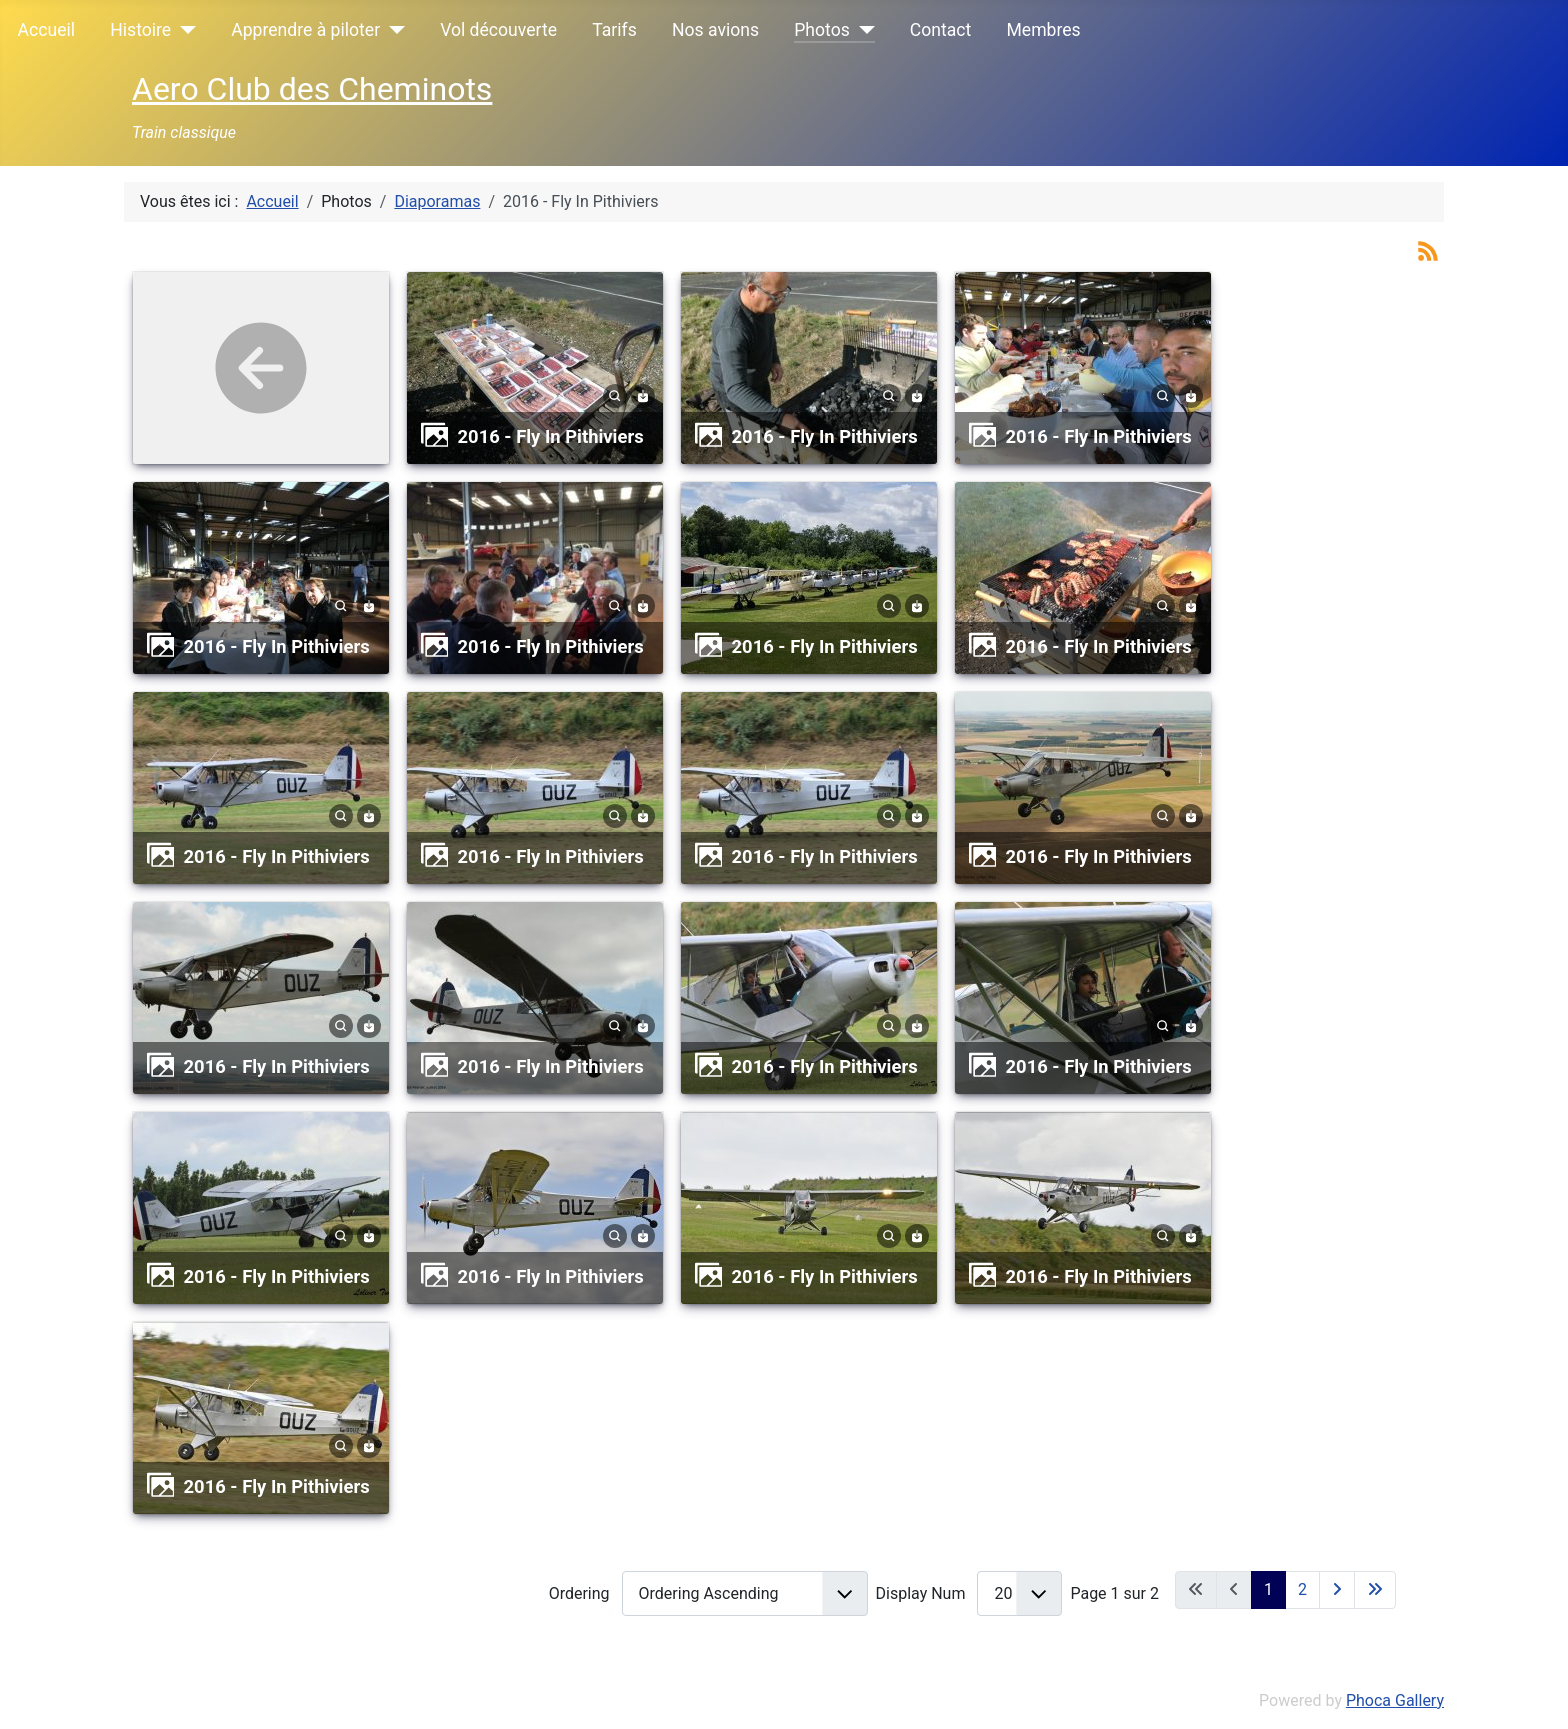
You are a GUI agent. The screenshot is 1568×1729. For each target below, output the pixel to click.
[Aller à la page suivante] (1337, 1590)
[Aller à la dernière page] (1375, 1590)
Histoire (140, 30)
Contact (941, 30)
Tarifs (614, 30)
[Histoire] (183, 30)
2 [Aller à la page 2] (1302, 1589)
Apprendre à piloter (305, 30)
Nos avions (715, 30)
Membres (1043, 30)
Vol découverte (498, 30)
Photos (822, 30)
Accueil (46, 30)
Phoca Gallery (1395, 1700)
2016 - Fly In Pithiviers (551, 436)
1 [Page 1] (1268, 1589)
